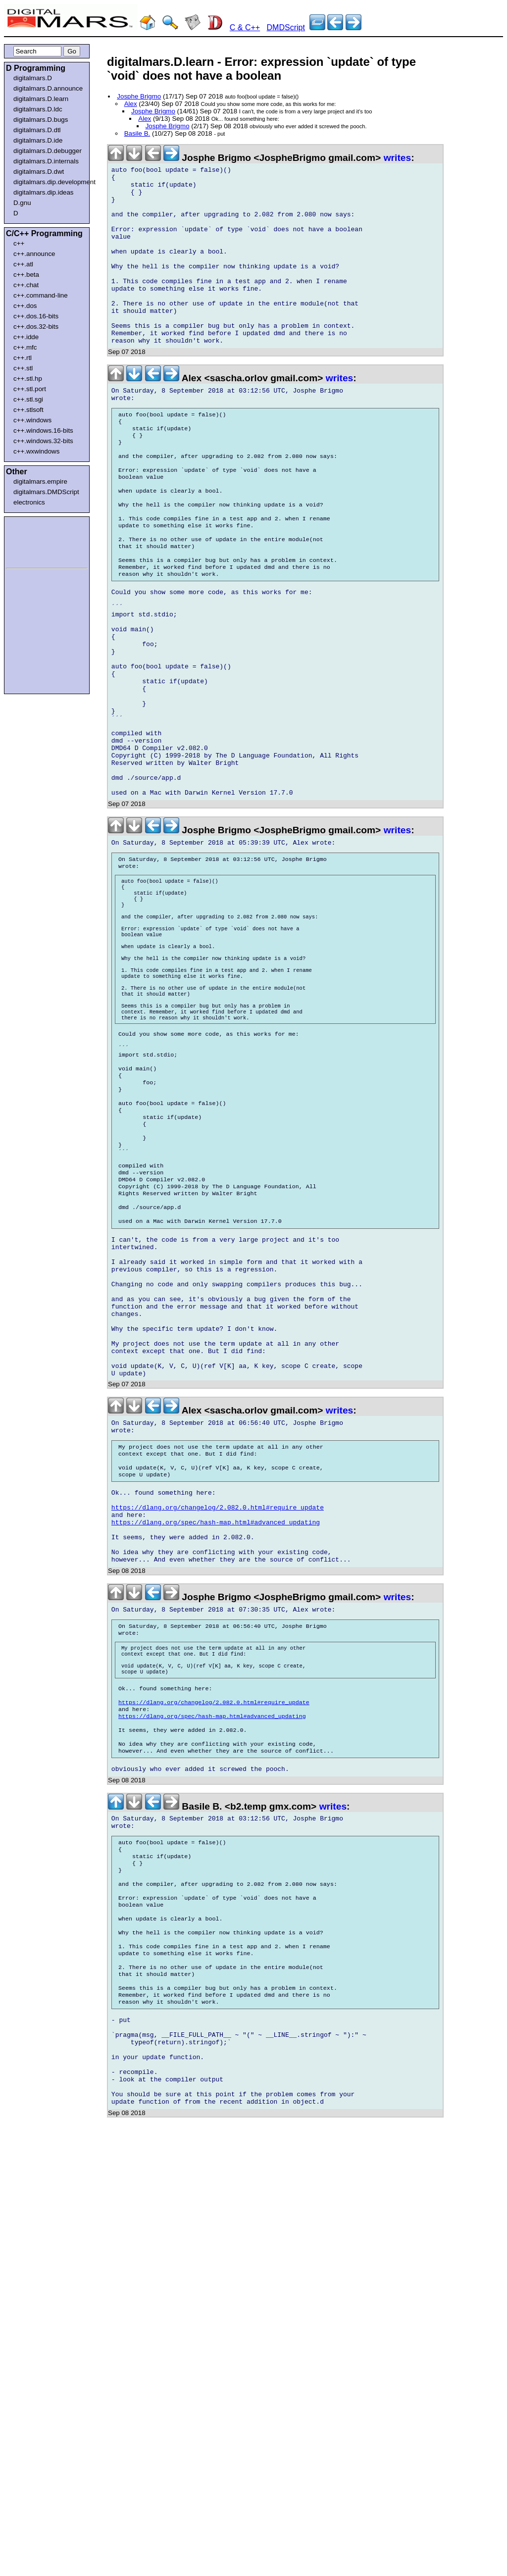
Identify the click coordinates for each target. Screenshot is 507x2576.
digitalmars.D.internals (46, 161)
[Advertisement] (35, 540)
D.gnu (22, 202)
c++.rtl (22, 357)
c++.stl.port (29, 389)
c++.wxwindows (36, 451)
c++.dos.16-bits (35, 316)
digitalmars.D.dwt (38, 171)
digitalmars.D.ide (37, 140)
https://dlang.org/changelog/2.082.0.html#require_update (217, 1713)
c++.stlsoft (28, 409)
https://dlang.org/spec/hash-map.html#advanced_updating (215, 1730)
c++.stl (23, 368)
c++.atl (23, 264)
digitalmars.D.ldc (37, 109)
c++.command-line (40, 295)
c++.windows (32, 420)
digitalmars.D (32, 78)
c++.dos (25, 305)
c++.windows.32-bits (43, 441)
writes (397, 157)
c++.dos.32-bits (35, 326)
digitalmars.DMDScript (46, 492)
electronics (29, 502)
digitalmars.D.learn (40, 98)
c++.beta (26, 274)
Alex (130, 103)
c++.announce (34, 253)
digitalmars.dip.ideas (43, 192)
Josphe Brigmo (139, 96)
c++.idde (26, 337)
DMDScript (286, 27)
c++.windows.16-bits (43, 430)
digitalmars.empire (40, 481)
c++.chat (26, 285)
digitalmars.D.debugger (47, 150)
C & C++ (245, 27)
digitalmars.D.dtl (37, 130)
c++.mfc (25, 347)
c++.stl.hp (27, 378)
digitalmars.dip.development (48, 182)
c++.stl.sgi (28, 399)
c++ (18, 243)
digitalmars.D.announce (48, 88)
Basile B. (137, 133)
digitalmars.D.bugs (40, 119)
